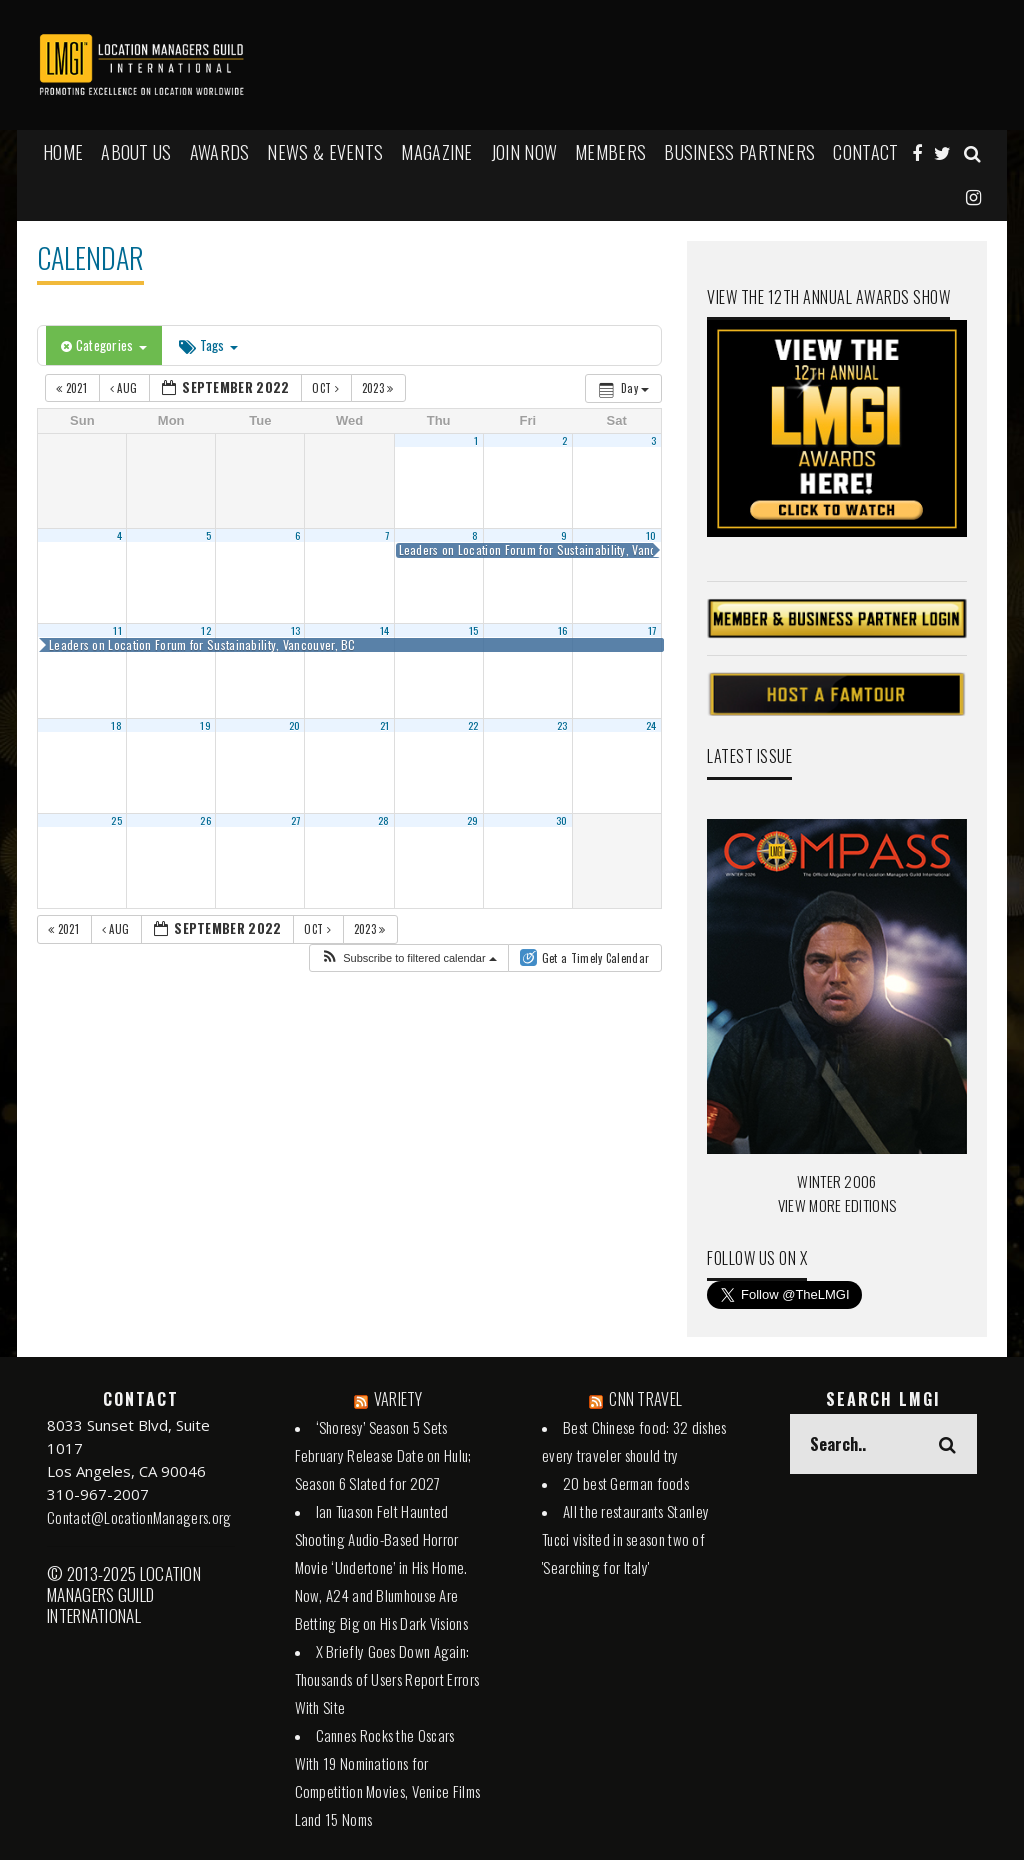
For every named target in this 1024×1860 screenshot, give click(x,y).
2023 (379, 388)
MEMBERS (610, 152)
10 (651, 535)
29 (473, 820)
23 (562, 725)
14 (385, 630)
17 (652, 630)
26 (205, 820)
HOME (63, 152)
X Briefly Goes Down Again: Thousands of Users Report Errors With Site (387, 1679)
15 (474, 630)
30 (562, 820)
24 (651, 725)
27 (296, 820)
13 (296, 630)
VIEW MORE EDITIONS (837, 1205)
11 (117, 630)
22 (473, 725)
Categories (104, 345)
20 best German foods (626, 1483)
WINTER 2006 (836, 1181)
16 (563, 630)
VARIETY (398, 1399)
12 (206, 630)
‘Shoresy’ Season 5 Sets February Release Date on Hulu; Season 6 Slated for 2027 (383, 1455)
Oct (327, 388)
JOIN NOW (524, 152)
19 (205, 725)
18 (116, 725)
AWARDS (220, 152)
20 (295, 725)
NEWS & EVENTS (325, 152)
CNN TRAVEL (645, 1399)
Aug (125, 388)
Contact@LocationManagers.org (139, 1517)
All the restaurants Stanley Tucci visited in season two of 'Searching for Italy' (625, 1539)
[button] (408, 958)
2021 (73, 388)
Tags (208, 345)
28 (384, 820)
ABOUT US (136, 152)
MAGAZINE (436, 152)
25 (116, 820)
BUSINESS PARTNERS (739, 152)
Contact (865, 152)
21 (385, 725)
